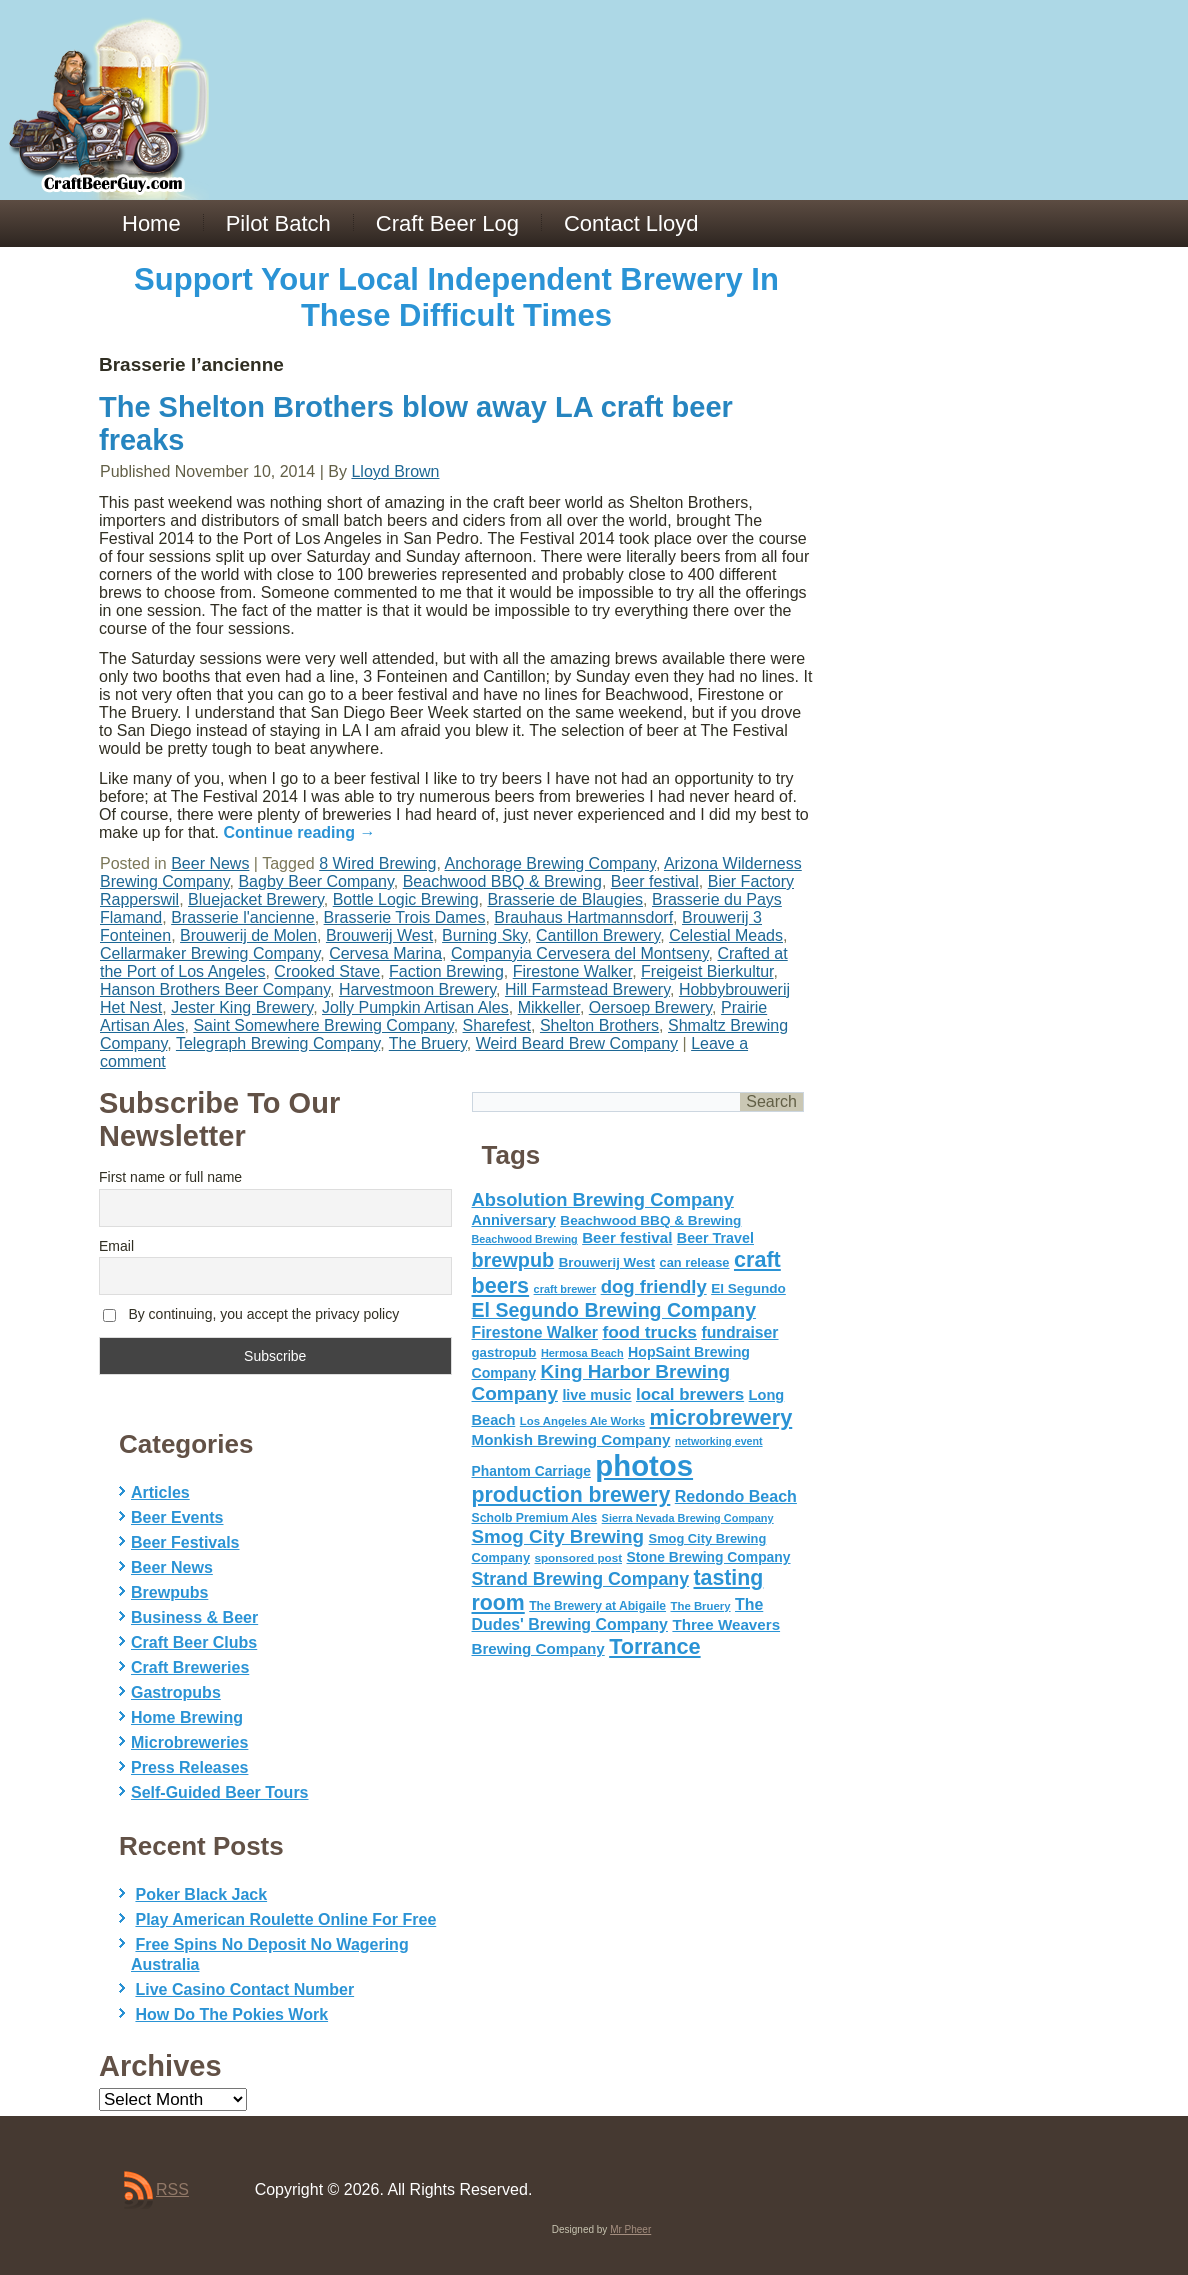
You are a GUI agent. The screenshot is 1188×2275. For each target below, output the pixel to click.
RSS (172, 2189)
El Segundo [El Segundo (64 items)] (748, 1288)
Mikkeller (549, 1007)
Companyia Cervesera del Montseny (580, 953)
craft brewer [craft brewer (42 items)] (565, 1289)
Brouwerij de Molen (248, 935)
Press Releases (189, 1767)
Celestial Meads (726, 935)
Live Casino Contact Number (244, 1989)
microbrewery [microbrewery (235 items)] (721, 1417)
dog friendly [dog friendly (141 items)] (654, 1286)
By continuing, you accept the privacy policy (251, 1315)
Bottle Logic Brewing (406, 899)
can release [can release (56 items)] (695, 1262)
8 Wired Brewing (377, 863)
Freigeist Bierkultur (707, 971)
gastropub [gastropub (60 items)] (504, 1352)
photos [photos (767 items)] (644, 1465)
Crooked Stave (327, 971)
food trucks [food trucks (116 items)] (649, 1332)
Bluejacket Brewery (256, 899)
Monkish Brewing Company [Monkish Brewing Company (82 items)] (571, 1439)
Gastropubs (176, 1692)
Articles (160, 1492)
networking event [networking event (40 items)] (719, 1441)
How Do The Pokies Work (231, 2014)
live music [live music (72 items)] (596, 1395)
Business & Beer (194, 1617)
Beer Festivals (185, 1542)
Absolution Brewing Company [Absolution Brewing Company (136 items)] (603, 1199)
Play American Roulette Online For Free (285, 1919)
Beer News (210, 863)
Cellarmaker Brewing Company (210, 953)
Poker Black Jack (201, 1894)
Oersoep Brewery (650, 1007)
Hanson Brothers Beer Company (215, 989)
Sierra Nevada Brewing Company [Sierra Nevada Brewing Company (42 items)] (688, 1518)
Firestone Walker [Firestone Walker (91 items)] (535, 1332)
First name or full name (170, 1177)
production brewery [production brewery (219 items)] (571, 1495)
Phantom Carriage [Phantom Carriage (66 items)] (531, 1471)
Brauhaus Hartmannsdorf (583, 917)
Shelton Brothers (599, 1025)
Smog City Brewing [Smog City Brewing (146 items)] (558, 1536)
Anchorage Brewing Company (550, 863)
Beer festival (655, 881)
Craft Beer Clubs (194, 1642)
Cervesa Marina (385, 953)
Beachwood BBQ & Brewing (502, 881)
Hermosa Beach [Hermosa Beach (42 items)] (582, 1353)
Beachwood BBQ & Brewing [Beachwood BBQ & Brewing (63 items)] (650, 1220)
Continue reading (300, 832)
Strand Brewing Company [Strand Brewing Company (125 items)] (581, 1579)
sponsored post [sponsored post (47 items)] (578, 1557)
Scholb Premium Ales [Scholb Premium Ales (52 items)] (535, 1518)
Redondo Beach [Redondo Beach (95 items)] (736, 1496)
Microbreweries (189, 1742)
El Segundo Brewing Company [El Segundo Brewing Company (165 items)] (614, 1310)
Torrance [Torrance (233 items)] (654, 1646)
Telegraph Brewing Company (278, 1043)
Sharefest (497, 1025)
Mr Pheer (630, 2229)
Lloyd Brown (395, 471)
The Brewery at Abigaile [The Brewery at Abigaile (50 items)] (597, 1606)
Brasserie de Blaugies (565, 899)
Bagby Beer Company (315, 881)
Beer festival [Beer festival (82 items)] (627, 1237)
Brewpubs (169, 1592)
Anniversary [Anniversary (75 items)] (514, 1220)
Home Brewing (187, 1717)
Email (116, 1246)
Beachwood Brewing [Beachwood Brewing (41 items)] (525, 1239)
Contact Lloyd (631, 223)
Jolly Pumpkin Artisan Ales (415, 1007)
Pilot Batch (278, 223)
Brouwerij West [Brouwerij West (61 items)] (607, 1262)
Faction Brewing (446, 971)
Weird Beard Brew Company (577, 1043)
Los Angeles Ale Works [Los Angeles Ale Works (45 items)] (582, 1421)
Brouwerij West (379, 935)
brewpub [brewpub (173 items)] (513, 1260)
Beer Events (177, 1517)
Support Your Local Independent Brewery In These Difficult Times (456, 297)
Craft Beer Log (447, 223)
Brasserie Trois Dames (405, 917)
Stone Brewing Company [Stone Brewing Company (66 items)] (708, 1557)
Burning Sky (484, 935)
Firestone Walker (572, 971)
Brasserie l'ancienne (243, 917)
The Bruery (428, 1043)
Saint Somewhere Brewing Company (323, 1025)
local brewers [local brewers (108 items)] (690, 1394)
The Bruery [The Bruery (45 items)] (701, 1606)
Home (151, 223)
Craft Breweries (190, 1667)
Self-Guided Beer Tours (220, 1792)
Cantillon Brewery (598, 935)
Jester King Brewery (242, 1007)
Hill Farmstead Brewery (587, 989)
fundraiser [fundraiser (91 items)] (739, 1332)
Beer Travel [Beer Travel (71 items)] (715, 1238)
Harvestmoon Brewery (417, 989)
